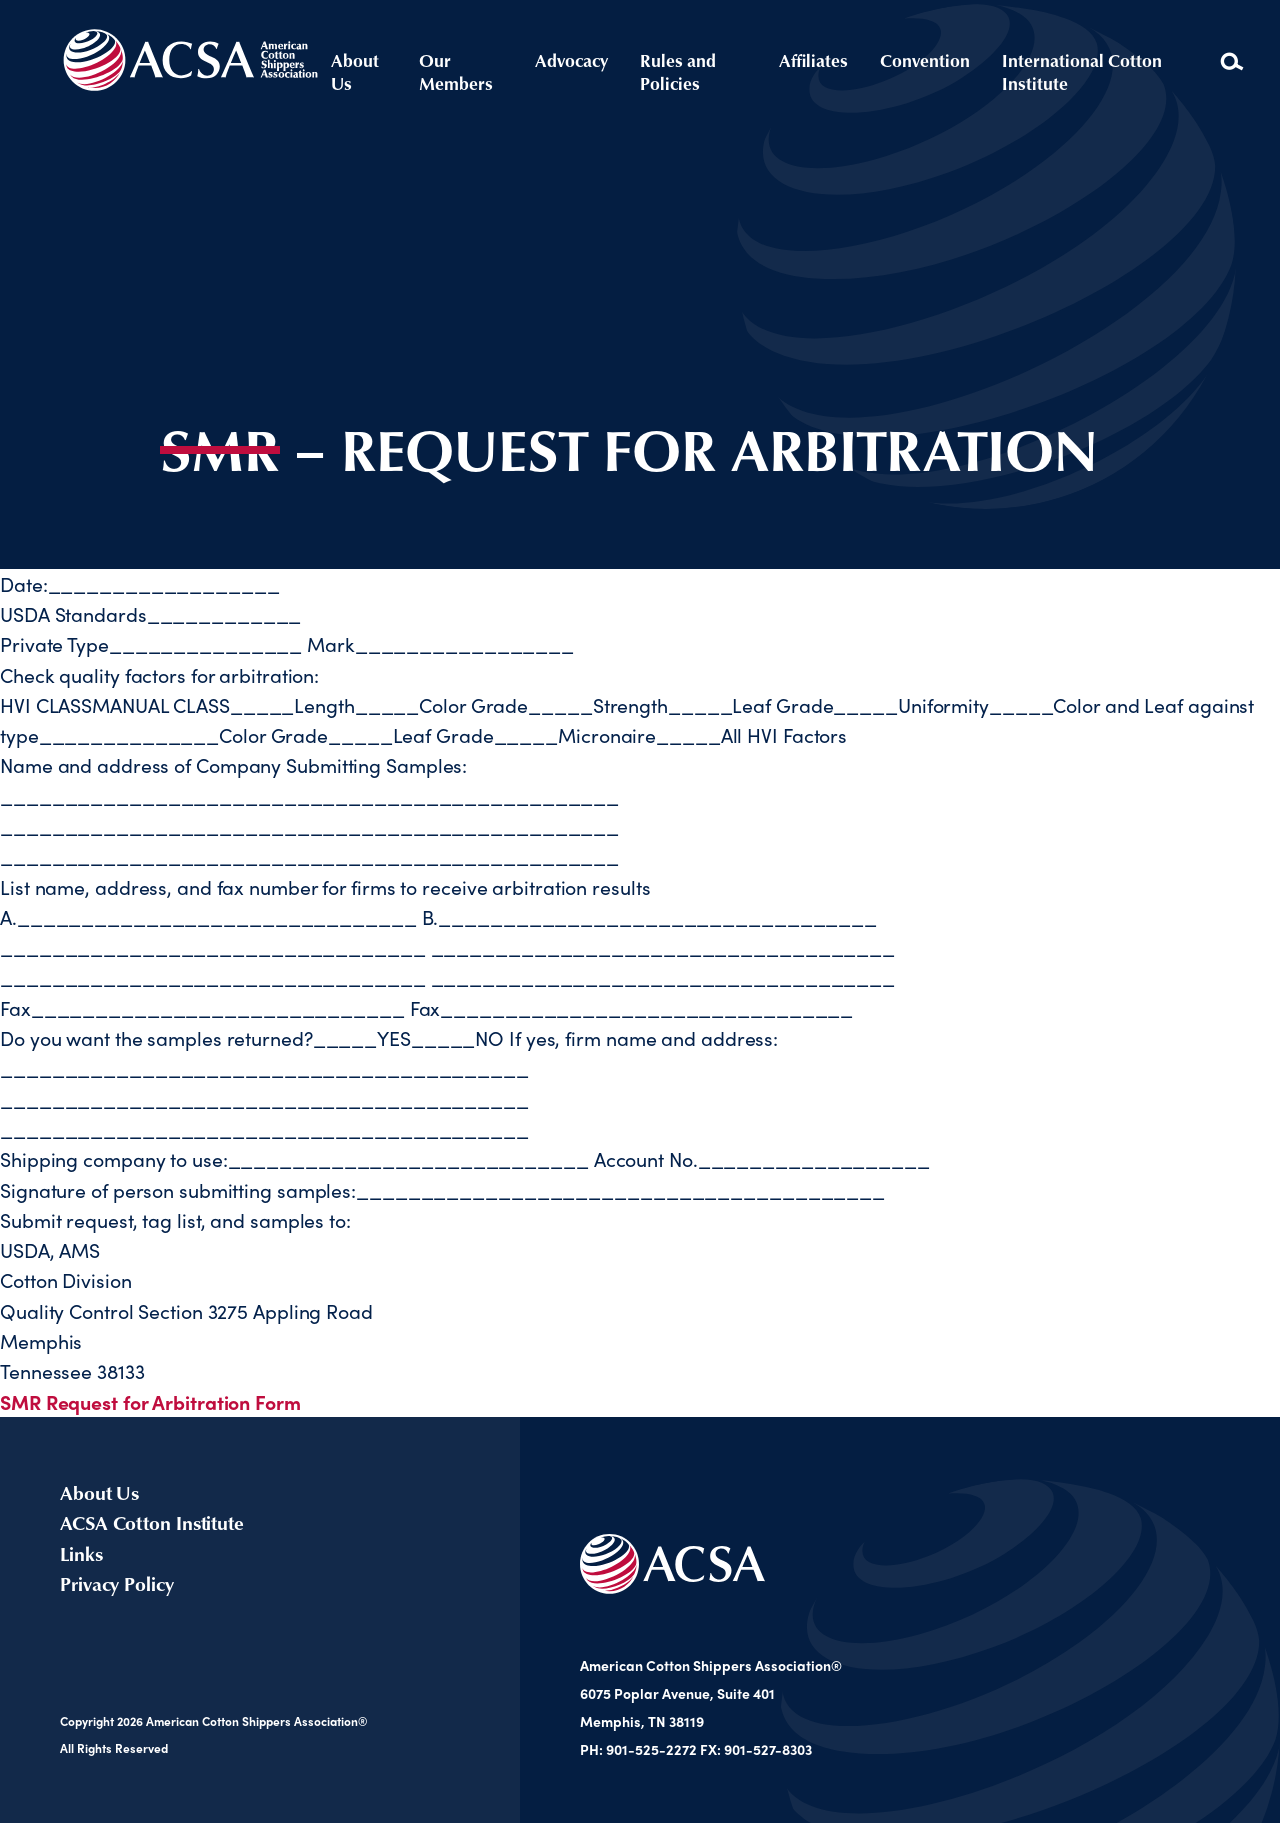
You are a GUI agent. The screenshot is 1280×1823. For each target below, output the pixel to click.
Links (81, 1553)
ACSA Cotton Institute (152, 1522)
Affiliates (813, 60)
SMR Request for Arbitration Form (150, 1402)
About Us (355, 71)
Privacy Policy (117, 1583)
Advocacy (571, 60)
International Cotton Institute (1082, 72)
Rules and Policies (678, 71)
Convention (925, 60)
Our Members (456, 72)
